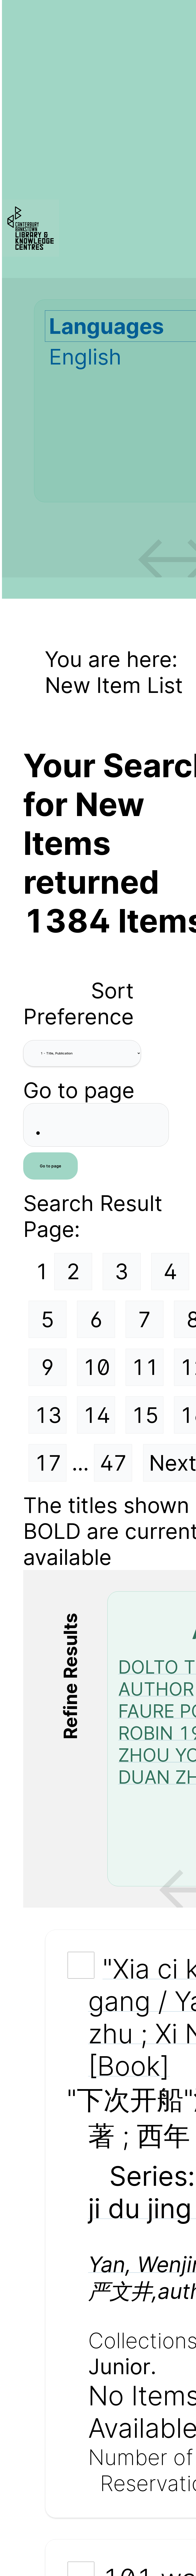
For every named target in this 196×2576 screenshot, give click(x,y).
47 (113, 1463)
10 (96, 1367)
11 (145, 1367)
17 (48, 1463)
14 (96, 1415)
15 (145, 1415)
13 (48, 1415)
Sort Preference (78, 1003)
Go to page (79, 1090)
